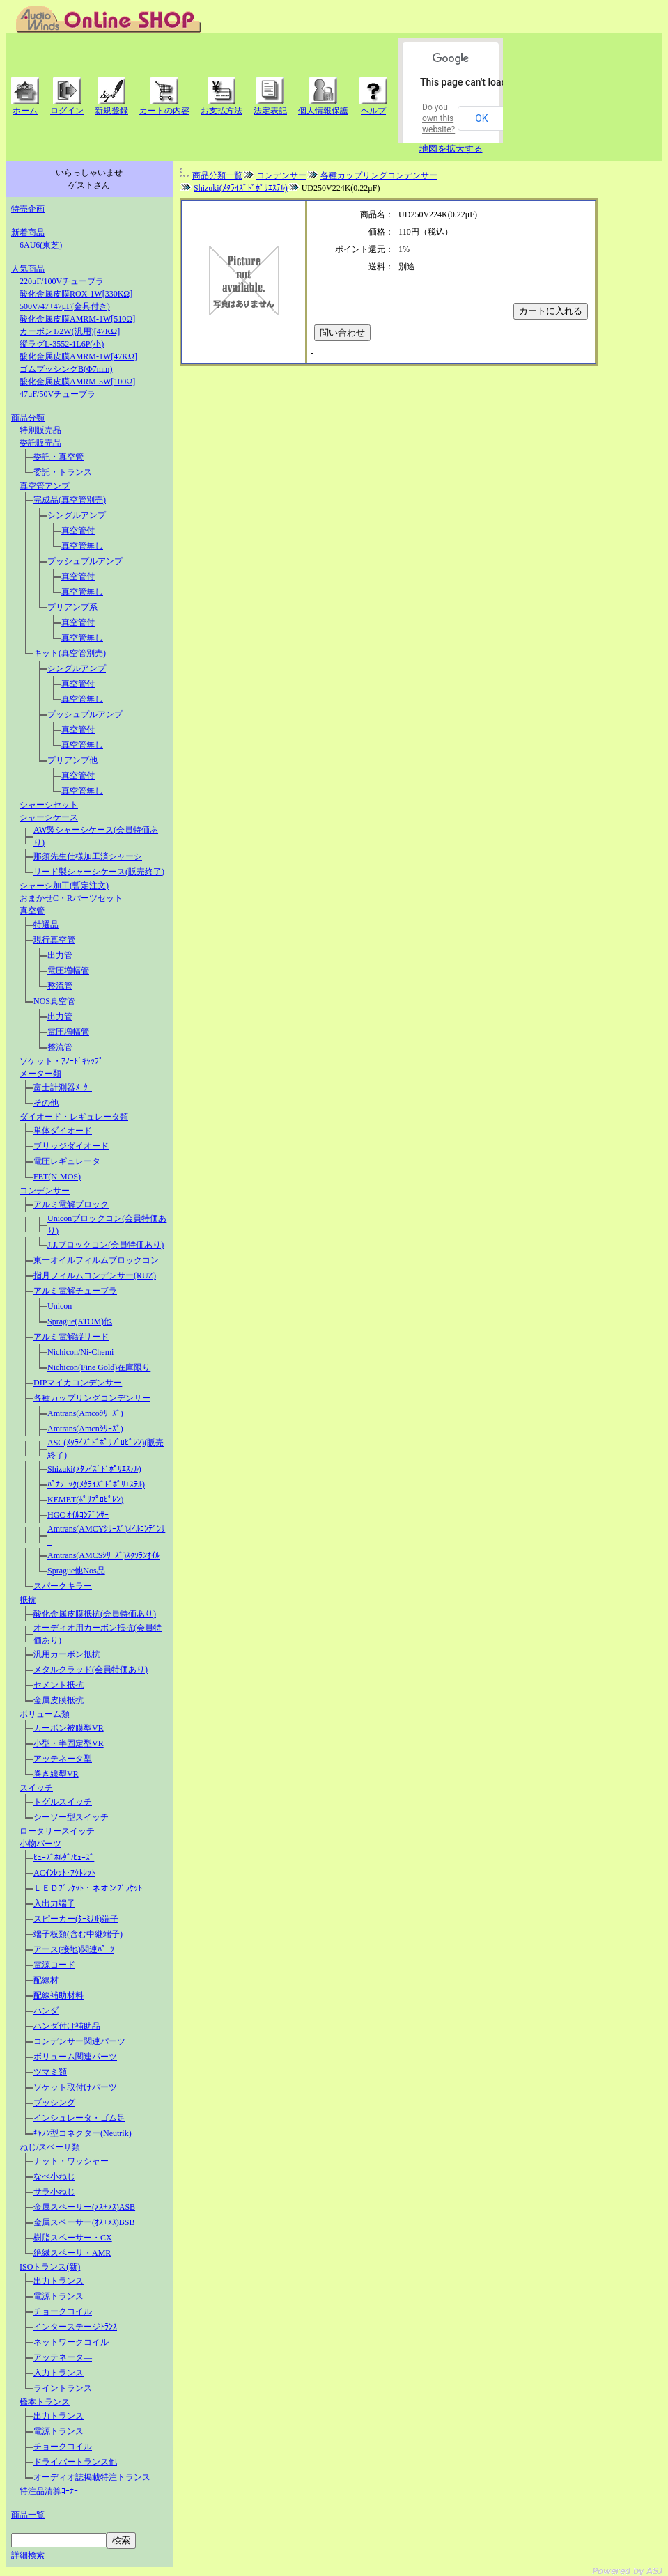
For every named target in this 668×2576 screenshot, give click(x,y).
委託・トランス (62, 472)
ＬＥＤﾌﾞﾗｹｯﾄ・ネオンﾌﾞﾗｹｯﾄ (87, 1888)
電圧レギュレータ (66, 1161)
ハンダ (46, 2011)
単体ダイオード (62, 1131)
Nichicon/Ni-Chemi (80, 1352)
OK (481, 118)
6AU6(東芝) (41, 245)
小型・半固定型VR (68, 1743)
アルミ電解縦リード (71, 1337)
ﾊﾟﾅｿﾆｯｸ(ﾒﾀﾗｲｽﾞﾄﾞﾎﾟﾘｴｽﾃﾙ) (96, 1484)
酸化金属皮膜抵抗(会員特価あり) (94, 1614)
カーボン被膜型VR (68, 1728)
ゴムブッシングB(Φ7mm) (66, 369)
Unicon (59, 1306)
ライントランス (62, 2388)
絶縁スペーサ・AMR (72, 2253)
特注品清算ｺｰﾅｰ (49, 2491)
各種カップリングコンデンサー (91, 1398)
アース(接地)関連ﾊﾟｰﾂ (73, 1949)
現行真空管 (54, 940)
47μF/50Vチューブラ (57, 394)
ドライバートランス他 (75, 2462)
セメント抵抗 (58, 1685)
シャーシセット (49, 805)
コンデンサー (45, 1190)
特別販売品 (40, 430)
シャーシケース (49, 817)
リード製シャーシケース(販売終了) (98, 872)
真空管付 (78, 530)
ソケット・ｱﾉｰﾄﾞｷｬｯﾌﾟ (61, 1061)
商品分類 (28, 418)
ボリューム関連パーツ (75, 2056)
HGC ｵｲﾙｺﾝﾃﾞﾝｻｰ (78, 1515)
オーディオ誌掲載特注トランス (91, 2477)
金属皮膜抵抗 (58, 1700)
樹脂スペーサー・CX (72, 2238)
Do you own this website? (438, 118)
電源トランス (58, 2296)
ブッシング (54, 2102)
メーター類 (40, 1073)
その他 (46, 1103)
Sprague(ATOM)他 (79, 1321)
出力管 (59, 955)
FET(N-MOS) (57, 1176)
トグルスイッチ (62, 1802)
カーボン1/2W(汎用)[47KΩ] (70, 331)
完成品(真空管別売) (69, 500)
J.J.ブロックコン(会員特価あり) (105, 1245)
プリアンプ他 (72, 760)
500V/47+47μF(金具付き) (65, 306)
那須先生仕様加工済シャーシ (87, 856)
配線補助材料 (58, 1995)
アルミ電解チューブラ (75, 1291)
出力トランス (58, 2281)
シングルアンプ (76, 515)
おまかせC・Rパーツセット (71, 898)
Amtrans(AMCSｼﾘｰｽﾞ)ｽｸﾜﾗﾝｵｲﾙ (103, 1555)
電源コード (54, 1965)
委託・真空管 (58, 457)
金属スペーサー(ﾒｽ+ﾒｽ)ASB (84, 2207)
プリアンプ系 (72, 607)
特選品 (46, 924)
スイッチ (36, 1788)
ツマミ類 (50, 2072)
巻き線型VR (56, 1774)
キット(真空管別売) (69, 653)
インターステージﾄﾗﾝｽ (75, 2327)
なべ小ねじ (54, 2176)
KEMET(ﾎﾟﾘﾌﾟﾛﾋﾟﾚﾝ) (85, 1500)
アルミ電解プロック (71, 1204)
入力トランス (58, 2373)
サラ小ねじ (54, 2192)
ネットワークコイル (71, 2342)
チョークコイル (62, 2311)
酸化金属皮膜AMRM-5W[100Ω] (77, 381)
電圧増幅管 (68, 970)
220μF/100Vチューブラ (62, 281)
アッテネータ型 (62, 1759)
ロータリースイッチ (57, 1831)
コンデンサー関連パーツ (79, 2041)
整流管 (59, 986)
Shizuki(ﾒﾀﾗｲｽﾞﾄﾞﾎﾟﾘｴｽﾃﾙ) (94, 1469)
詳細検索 (28, 2555)
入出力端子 (54, 1903)
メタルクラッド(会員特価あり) (90, 1669)
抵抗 (28, 1600)
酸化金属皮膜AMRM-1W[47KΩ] (78, 356)
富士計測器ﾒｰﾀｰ (62, 1087)
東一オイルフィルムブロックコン (96, 1260)
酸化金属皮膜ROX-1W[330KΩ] (76, 294)
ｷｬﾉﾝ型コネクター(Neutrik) (82, 2133)
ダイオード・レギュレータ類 (74, 1117)
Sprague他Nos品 (76, 1571)
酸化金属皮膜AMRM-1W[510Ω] (77, 319)
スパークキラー (62, 1586)
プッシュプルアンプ (85, 561)
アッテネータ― (62, 2357)
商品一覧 (28, 2515)
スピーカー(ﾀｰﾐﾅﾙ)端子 (75, 1919)
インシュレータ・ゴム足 (79, 2118)
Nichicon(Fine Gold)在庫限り (98, 1367)
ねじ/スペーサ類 (50, 2147)
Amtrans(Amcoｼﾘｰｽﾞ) (85, 1413)
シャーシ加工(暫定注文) (64, 885)
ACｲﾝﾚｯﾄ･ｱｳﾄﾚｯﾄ (64, 1873)
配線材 (46, 1980)
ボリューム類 (45, 1714)
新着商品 (28, 232)
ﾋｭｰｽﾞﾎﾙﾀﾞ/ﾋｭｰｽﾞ (63, 1857)
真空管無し (82, 546)
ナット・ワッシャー (71, 2161)
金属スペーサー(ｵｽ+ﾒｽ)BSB (83, 2222)
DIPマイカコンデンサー (77, 1383)
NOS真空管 (54, 1001)
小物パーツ (40, 1843)
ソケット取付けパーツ (75, 2087)
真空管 (32, 911)
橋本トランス (45, 2402)
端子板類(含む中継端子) (78, 1934)
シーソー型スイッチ (71, 1817)
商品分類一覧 (217, 175)
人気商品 (28, 269)
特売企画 (28, 209)
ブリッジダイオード (71, 1146)
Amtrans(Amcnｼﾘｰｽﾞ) (85, 1429)
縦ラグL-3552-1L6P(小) (62, 344)
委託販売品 (40, 443)
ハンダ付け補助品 (66, 2026)
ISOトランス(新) (50, 2267)
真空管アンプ (45, 486)
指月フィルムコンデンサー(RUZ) (94, 1275)
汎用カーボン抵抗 (66, 1654)
